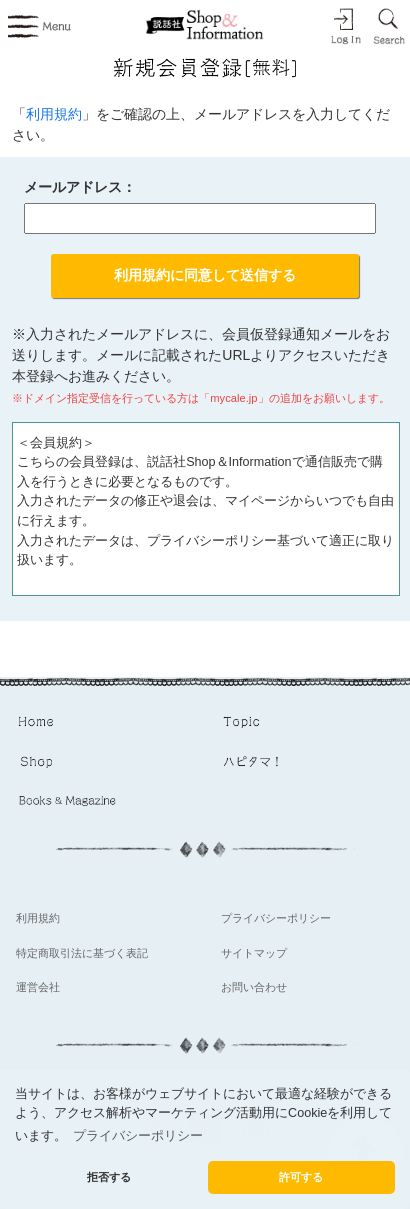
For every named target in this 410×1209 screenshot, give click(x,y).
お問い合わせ (254, 987)
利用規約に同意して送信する (205, 275)
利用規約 (54, 114)
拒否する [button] (109, 1177)
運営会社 (38, 987)
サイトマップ (254, 953)
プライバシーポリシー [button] (138, 1136)
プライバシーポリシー (276, 918)
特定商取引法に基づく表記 (82, 953)
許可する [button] (301, 1177)
